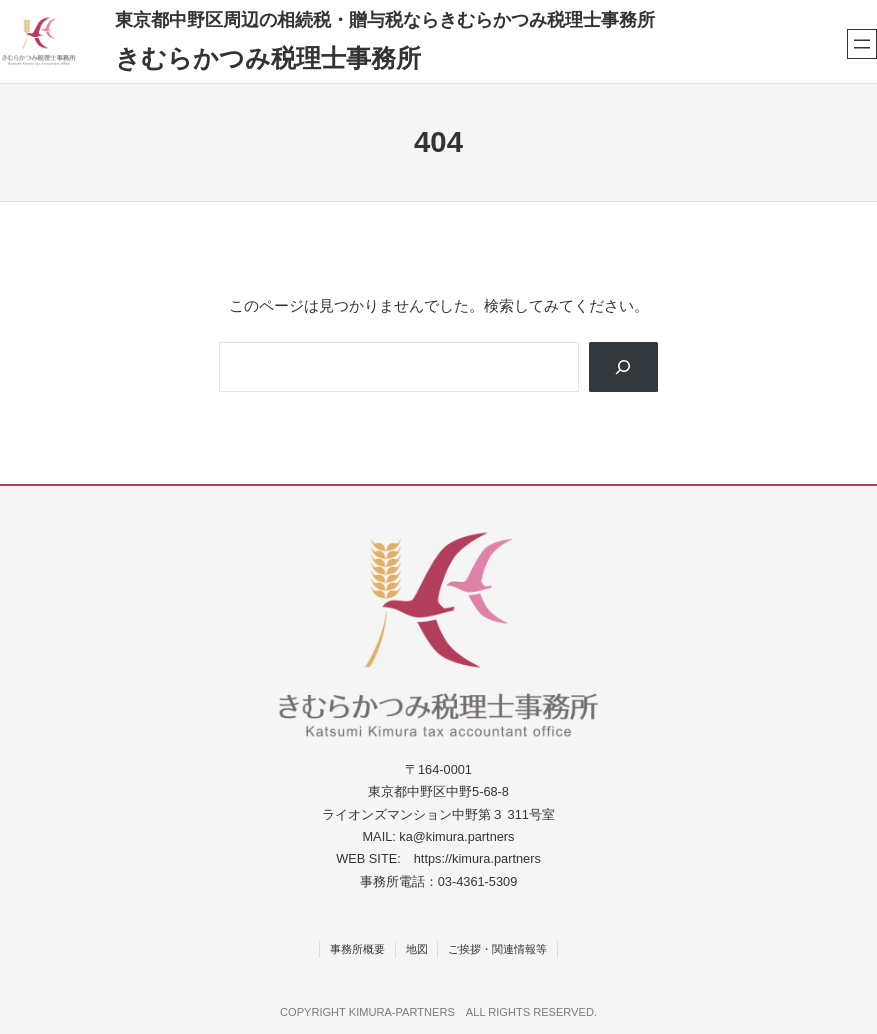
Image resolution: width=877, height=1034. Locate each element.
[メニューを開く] (862, 44)
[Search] (623, 367)
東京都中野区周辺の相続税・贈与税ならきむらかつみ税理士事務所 (385, 19)
